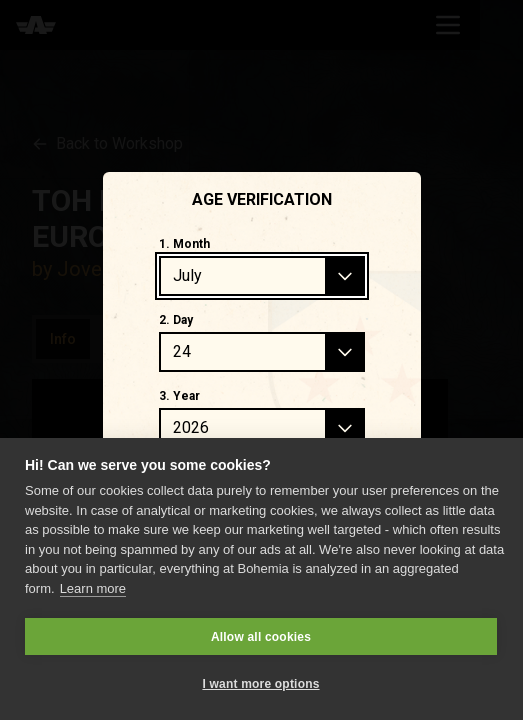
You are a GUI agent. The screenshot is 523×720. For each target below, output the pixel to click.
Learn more (93, 588)
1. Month (184, 244)
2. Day (176, 320)
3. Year (179, 396)
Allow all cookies (261, 637)
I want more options (260, 684)
